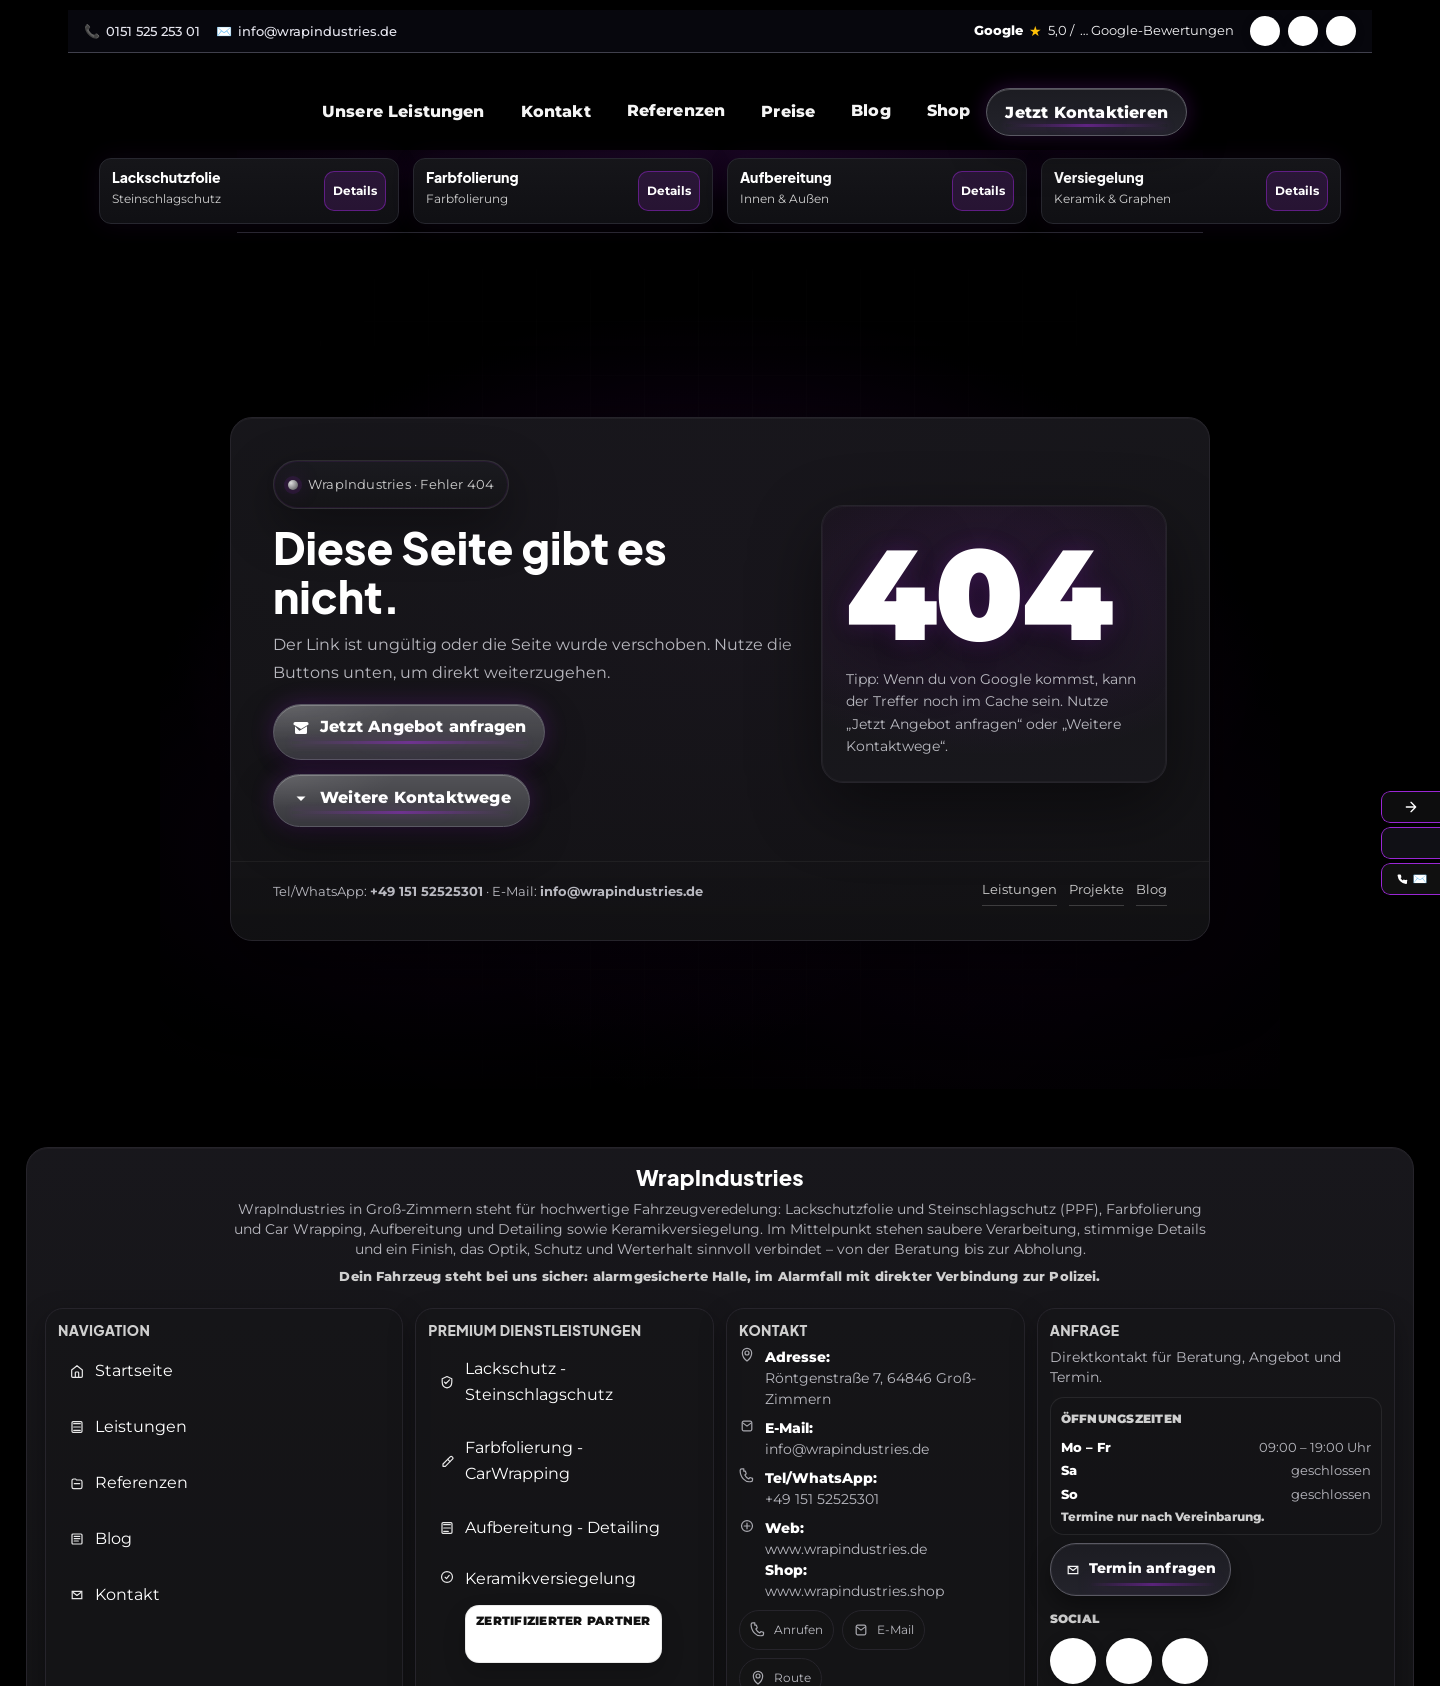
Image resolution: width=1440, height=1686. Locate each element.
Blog (871, 110)
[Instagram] (1303, 31)
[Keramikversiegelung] (550, 1616)
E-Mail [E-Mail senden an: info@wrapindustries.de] (883, 1630)
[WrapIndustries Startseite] (279, 111)
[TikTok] (1341, 31)
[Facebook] (1265, 31)
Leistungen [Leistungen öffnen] (128, 1426)
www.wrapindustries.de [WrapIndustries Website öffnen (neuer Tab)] (846, 1549)
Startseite (121, 1370)
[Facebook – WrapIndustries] (1129, 1661)
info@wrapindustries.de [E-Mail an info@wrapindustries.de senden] (847, 1449)
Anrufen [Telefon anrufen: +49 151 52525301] (786, 1630)
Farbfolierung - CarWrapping (511, 1460)
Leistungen (1019, 889)
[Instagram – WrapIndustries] (1073, 1661)
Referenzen (676, 110)
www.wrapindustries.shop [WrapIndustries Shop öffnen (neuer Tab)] (854, 1591)
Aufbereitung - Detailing (549, 1527)
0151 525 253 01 (153, 31)
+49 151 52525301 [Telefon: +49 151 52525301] (822, 1499)
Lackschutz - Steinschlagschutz (526, 1381)
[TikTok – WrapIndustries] (1185, 1661)
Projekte (1096, 889)
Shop (949, 110)
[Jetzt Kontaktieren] (1086, 112)
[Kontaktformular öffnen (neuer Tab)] (409, 732)
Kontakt (114, 1594)
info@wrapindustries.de (317, 31)
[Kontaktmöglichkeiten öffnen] (401, 800)
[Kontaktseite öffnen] (1140, 1569)
